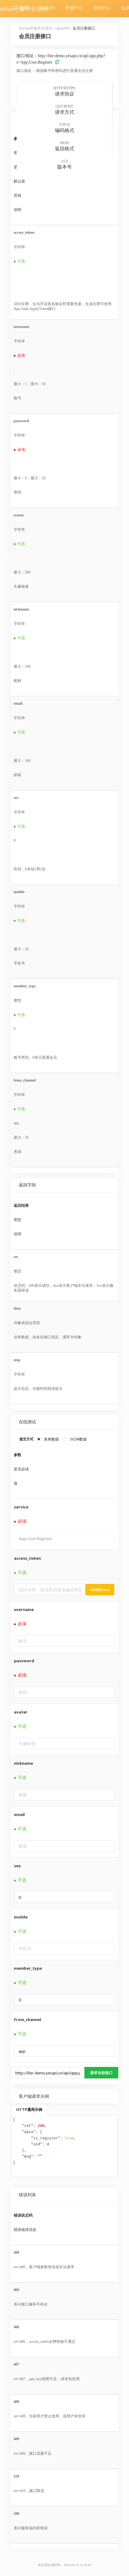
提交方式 (26, 1439)
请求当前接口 (101, 2072)
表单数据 (51, 1439)
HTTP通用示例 (29, 2109)
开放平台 (74, 8)
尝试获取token (100, 1589)
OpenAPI (46, 8)
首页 (23, 8)
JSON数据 (78, 1439)
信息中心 (101, 8)
